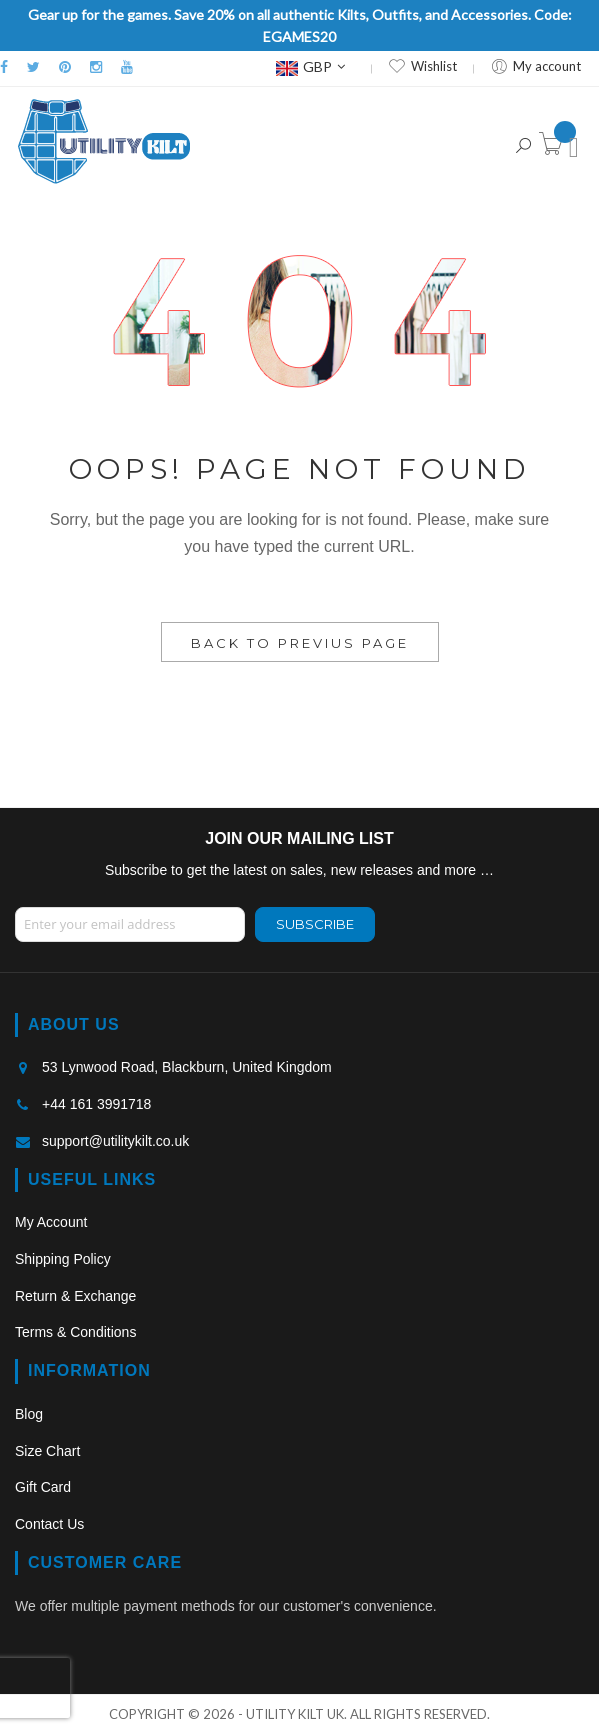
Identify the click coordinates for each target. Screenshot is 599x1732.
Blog (29, 1414)
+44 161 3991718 (96, 1104)
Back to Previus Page (300, 643)
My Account (51, 1222)
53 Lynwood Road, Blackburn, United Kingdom (187, 1067)
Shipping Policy (63, 1259)
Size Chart (47, 1451)
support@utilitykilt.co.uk (115, 1141)
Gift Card (43, 1487)
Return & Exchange (75, 1296)
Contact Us (49, 1524)
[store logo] (104, 141)
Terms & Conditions (75, 1332)
